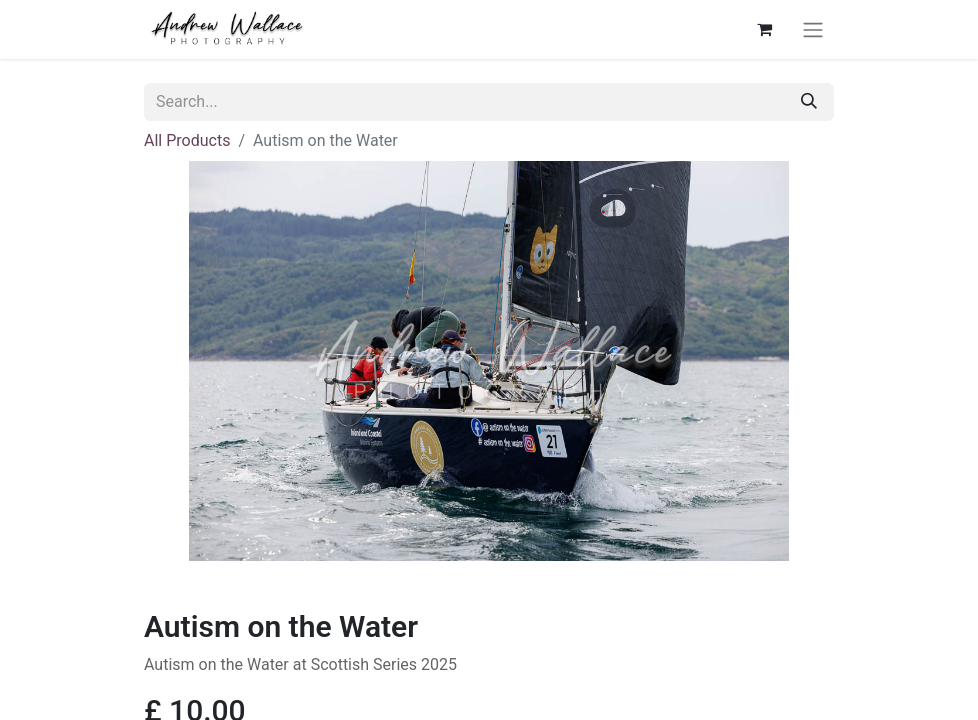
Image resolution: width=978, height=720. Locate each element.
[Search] (809, 102)
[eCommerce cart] (764, 29)
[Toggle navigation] (813, 29)
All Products (187, 140)
